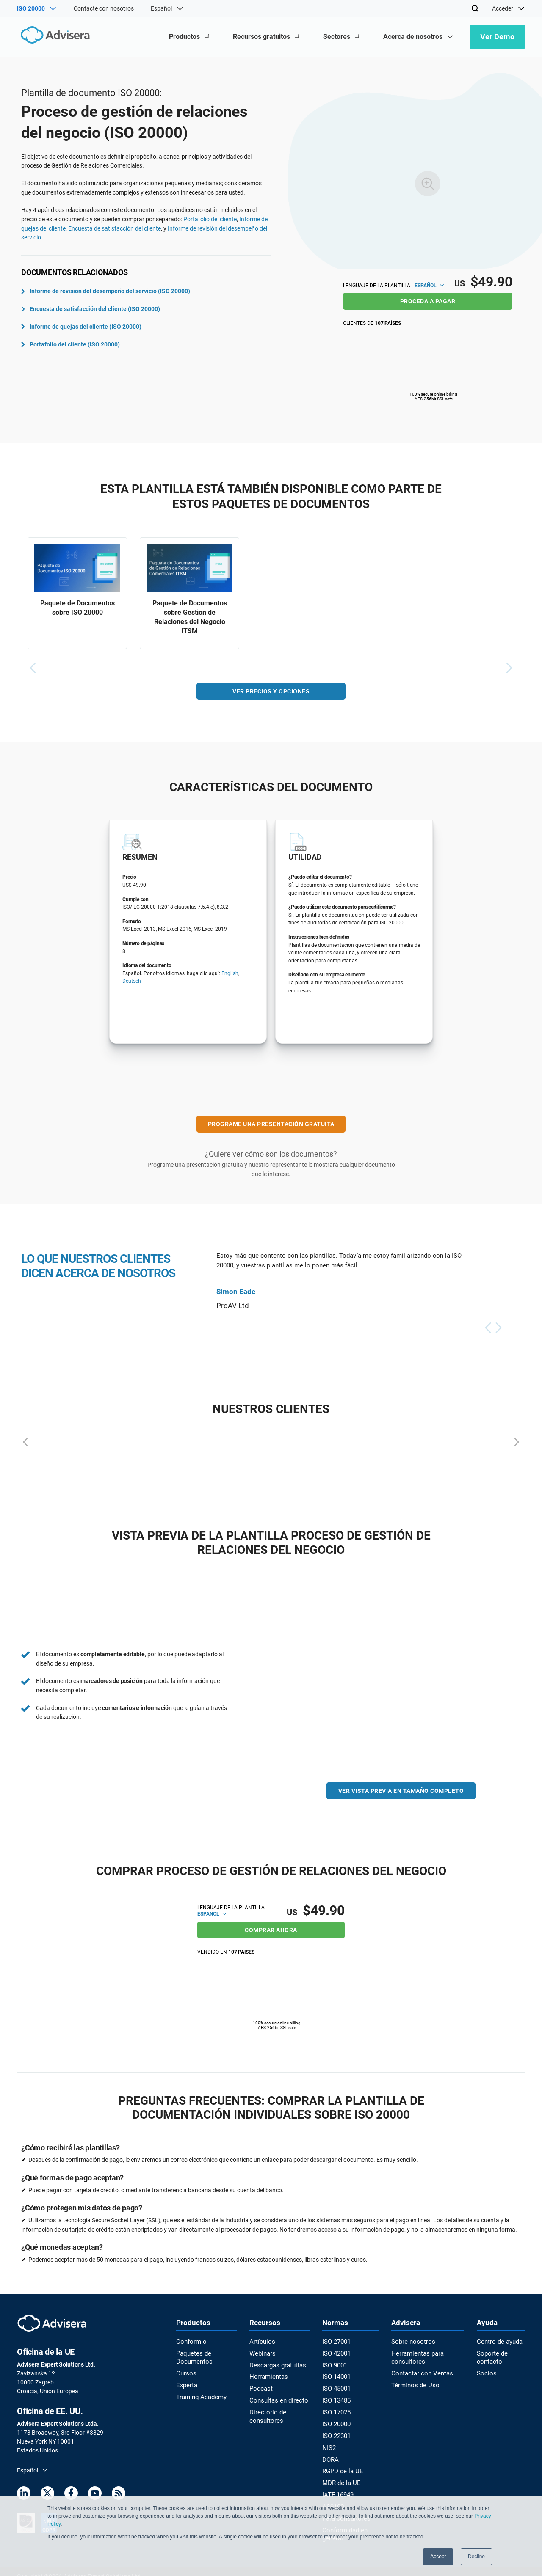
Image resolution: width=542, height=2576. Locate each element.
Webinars (261, 2352)
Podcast (260, 2386)
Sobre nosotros (410, 2340)
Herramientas (267, 2374)
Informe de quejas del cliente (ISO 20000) (81, 326)
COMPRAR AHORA (271, 1929)
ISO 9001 (333, 2363)
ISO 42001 (334, 2352)
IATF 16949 (336, 2487)
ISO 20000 (334, 2419)
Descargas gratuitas (276, 2363)
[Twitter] (47, 2493)
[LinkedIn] (23, 2493)
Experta (186, 2382)
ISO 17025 (334, 2408)
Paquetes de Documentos (193, 2356)
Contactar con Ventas (419, 2371)
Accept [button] (438, 2557)
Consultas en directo (276, 2397)
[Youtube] (95, 2493)
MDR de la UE (338, 2475)
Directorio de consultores (265, 2412)
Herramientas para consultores (415, 2356)
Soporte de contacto (491, 2356)
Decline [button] (476, 2557)
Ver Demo (497, 36)
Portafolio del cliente (210, 219)
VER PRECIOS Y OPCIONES (271, 693)
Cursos (185, 2371)
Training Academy (199, 2393)
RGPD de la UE (340, 2464)
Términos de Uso (412, 2382)
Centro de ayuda (498, 2340)
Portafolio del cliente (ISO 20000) (70, 344)
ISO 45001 (334, 2386)
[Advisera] (53, 37)
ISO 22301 (334, 2431)
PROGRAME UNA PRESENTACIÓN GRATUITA (271, 1126)
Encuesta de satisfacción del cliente (114, 228)
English (229, 976)
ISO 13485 (334, 2397)
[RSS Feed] (118, 2493)
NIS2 (327, 2442)
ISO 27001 (334, 2340)
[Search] (475, 8)
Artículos (261, 2340)
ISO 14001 (334, 2374)
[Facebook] (71, 2493)
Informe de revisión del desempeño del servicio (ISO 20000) (105, 291)
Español (429, 286)
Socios (485, 2371)
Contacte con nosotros (104, 8)
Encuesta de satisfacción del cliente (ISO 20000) (90, 308)
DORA (329, 2453)
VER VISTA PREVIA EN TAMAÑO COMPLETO (401, 1793)
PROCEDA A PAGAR (428, 301)
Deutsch (131, 984)
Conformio (190, 2340)
